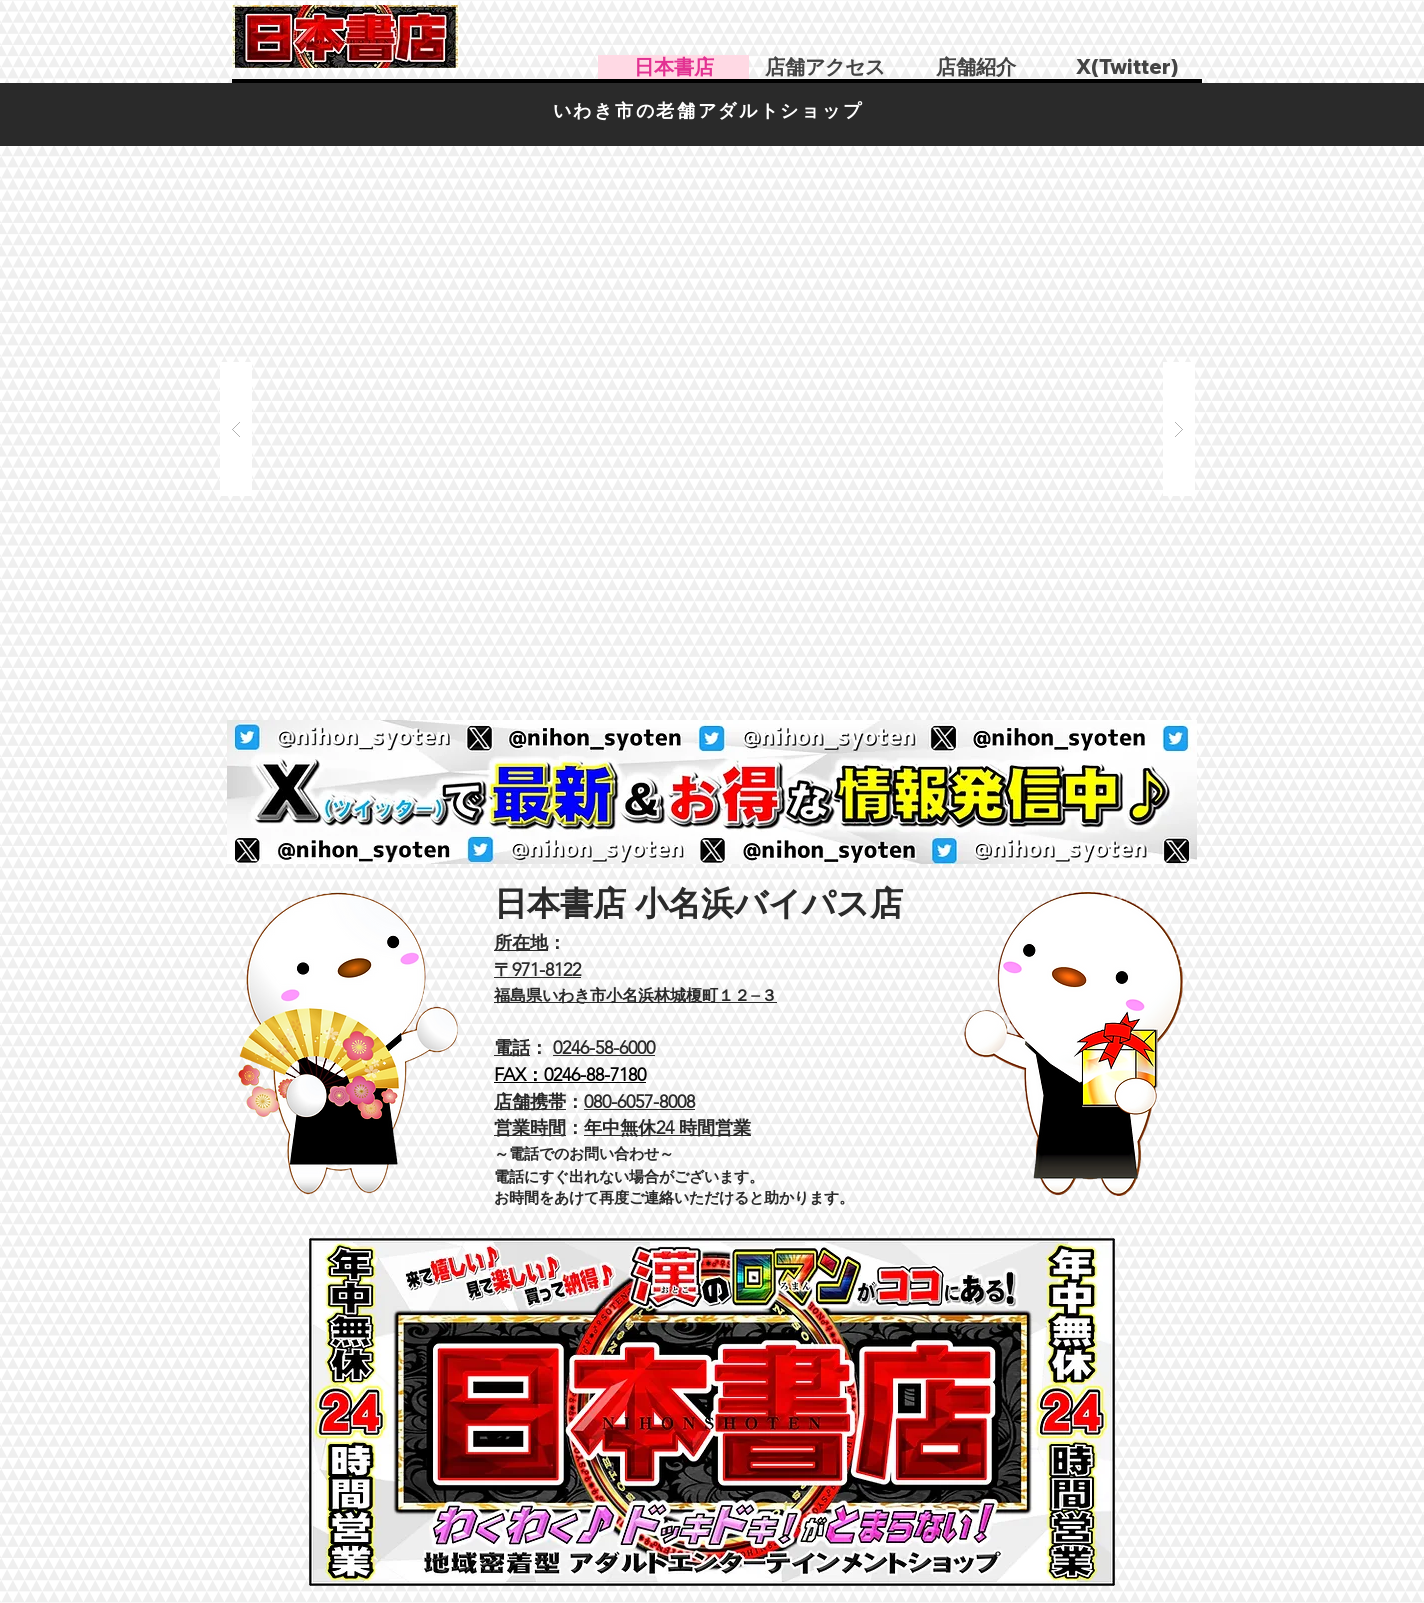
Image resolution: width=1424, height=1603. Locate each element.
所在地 (521, 943)
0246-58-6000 (604, 1048)
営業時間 (530, 1128)
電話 (512, 1048)
